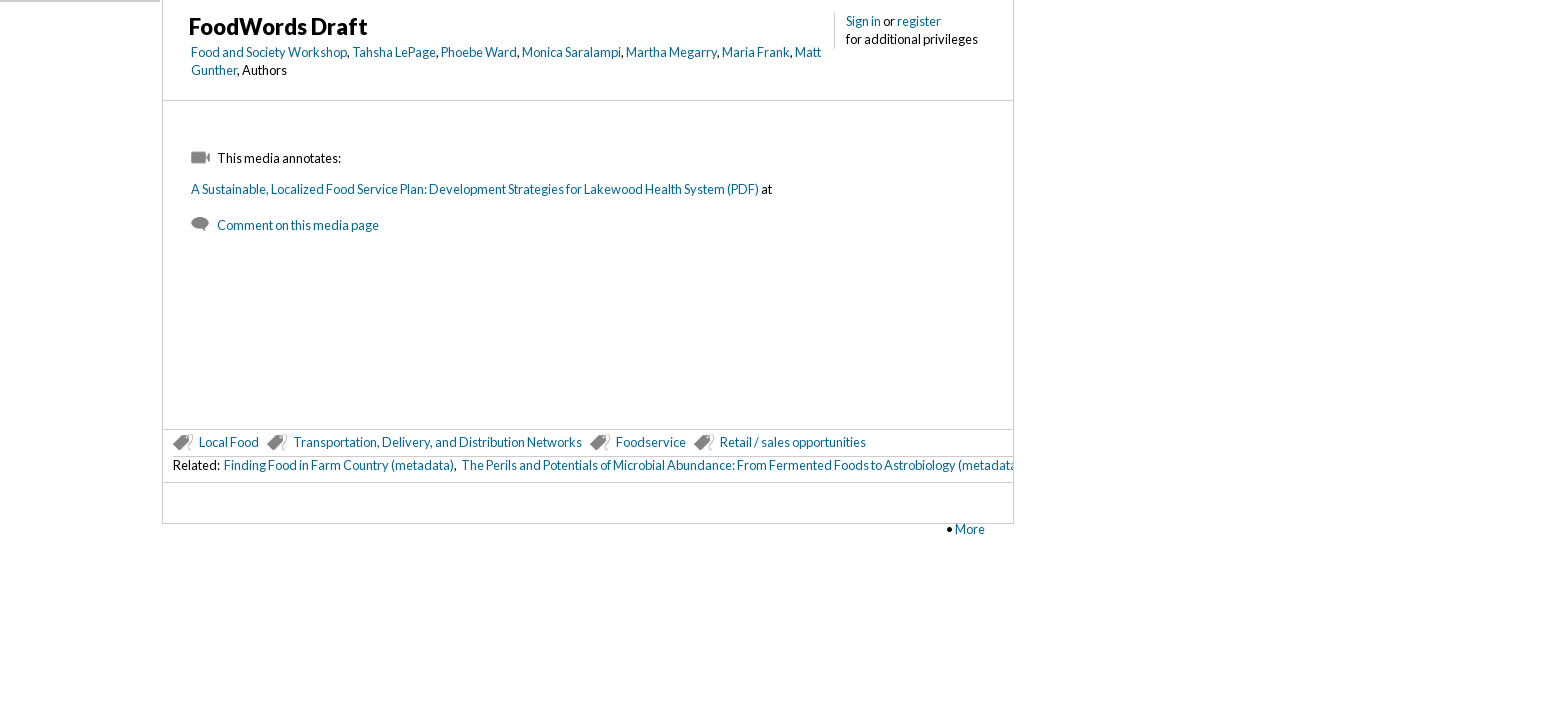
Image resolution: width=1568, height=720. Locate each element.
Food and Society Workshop (269, 52)
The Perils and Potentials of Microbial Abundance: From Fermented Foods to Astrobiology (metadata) (741, 465)
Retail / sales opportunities (793, 442)
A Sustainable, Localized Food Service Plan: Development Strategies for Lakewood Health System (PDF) (475, 189)
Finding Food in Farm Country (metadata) (339, 465)
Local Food (229, 442)
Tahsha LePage (394, 52)
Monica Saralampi (571, 52)
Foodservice (651, 442)
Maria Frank (756, 52)
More (970, 529)
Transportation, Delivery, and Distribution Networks (437, 442)
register (919, 21)
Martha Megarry (671, 52)
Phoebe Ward (479, 52)
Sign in (863, 21)
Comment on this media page (298, 225)
